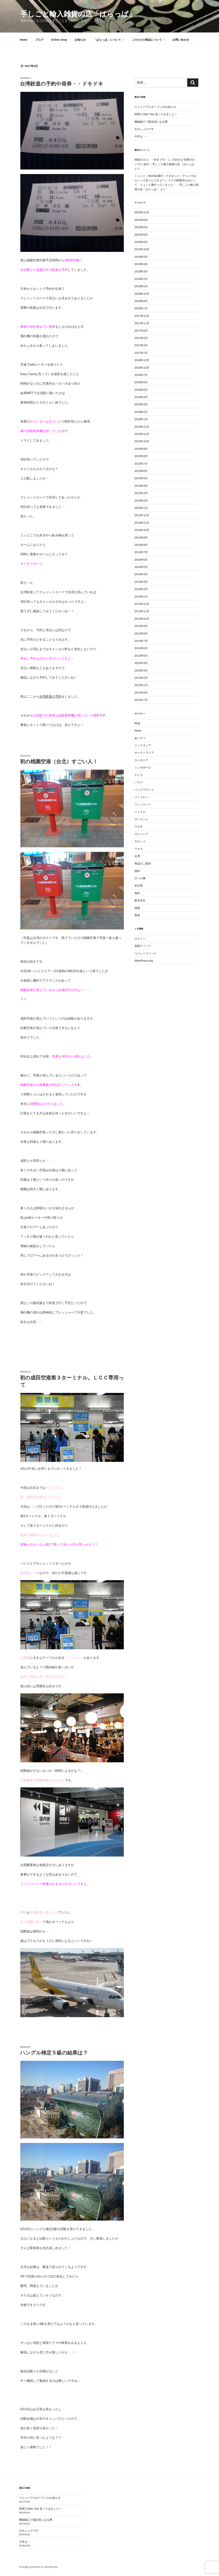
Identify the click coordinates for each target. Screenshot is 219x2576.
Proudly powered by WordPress (38, 2566)
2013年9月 (141, 626)
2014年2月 (141, 589)
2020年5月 (141, 242)
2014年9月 (141, 537)
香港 (137, 915)
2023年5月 (141, 227)
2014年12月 (141, 515)
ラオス (138, 848)
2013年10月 (141, 618)
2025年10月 (141, 212)
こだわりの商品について (149, 39)
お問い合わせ (180, 39)
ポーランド (141, 819)
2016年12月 (141, 360)
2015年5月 (141, 478)
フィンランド (142, 804)
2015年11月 (141, 434)
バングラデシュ (144, 789)
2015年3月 (141, 493)
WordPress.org (143, 960)
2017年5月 (141, 338)
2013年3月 (141, 670)
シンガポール (142, 767)
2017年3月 (141, 345)
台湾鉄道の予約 (50, 696)
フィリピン (141, 797)
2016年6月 (141, 382)
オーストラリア (144, 752)
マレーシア (141, 834)
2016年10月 (141, 367)
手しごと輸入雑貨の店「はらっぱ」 (78, 14)
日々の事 (140, 878)
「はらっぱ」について (109, 39)
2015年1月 (141, 507)
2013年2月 (141, 677)
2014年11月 (141, 522)
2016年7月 (141, 375)
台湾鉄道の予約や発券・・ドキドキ (61, 84)
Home (23, 39)
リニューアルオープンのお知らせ (155, 106)
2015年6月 (141, 471)
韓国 (137, 908)
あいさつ (140, 738)
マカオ (138, 826)
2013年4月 (141, 663)
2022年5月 (141, 234)
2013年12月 (141, 603)
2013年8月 (141, 633)
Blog (137, 723)
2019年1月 (141, 286)
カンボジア (141, 760)
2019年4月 (141, 264)
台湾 (137, 856)
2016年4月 (141, 397)
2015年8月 (141, 456)
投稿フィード (142, 945)
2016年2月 (141, 411)
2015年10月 (141, 441)
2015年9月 (141, 448)
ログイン (140, 938)
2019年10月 (141, 249)
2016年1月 (141, 419)
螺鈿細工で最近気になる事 (151, 121)
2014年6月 (141, 559)
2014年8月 (141, 544)
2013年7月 (141, 640)
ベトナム (140, 811)
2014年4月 (141, 574)
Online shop (59, 39)
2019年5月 (141, 256)
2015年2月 (141, 500)
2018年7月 (141, 308)
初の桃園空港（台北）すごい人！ (59, 762)
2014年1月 (141, 596)
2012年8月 (141, 692)
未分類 (138, 885)
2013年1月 (141, 685)
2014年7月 (141, 552)
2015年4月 (141, 485)
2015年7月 (141, 463)
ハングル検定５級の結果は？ (54, 2053)
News (137, 730)
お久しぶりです (144, 129)
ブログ (39, 39)
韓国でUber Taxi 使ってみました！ (155, 114)
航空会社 (140, 900)
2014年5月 (141, 567)
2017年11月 (141, 323)
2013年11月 (141, 611)
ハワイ (138, 782)
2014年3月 (141, 581)
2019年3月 (141, 271)
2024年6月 (141, 219)
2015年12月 (141, 426)
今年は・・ (141, 136)
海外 (137, 893)
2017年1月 (141, 352)
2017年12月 (141, 315)
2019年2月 (141, 279)
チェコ (138, 775)
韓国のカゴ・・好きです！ (151, 159)
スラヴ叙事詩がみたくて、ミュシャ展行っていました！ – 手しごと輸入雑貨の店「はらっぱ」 (166, 185)
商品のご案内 (142, 863)
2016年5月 (141, 389)
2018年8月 (141, 301)
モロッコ (140, 841)
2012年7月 (141, 699)
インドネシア (142, 745)
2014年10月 (141, 530)
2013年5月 (141, 655)
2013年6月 (141, 648)
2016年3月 (141, 404)
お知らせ (80, 39)
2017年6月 (141, 330)
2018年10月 (141, 293)
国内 (137, 871)
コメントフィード (145, 953)
